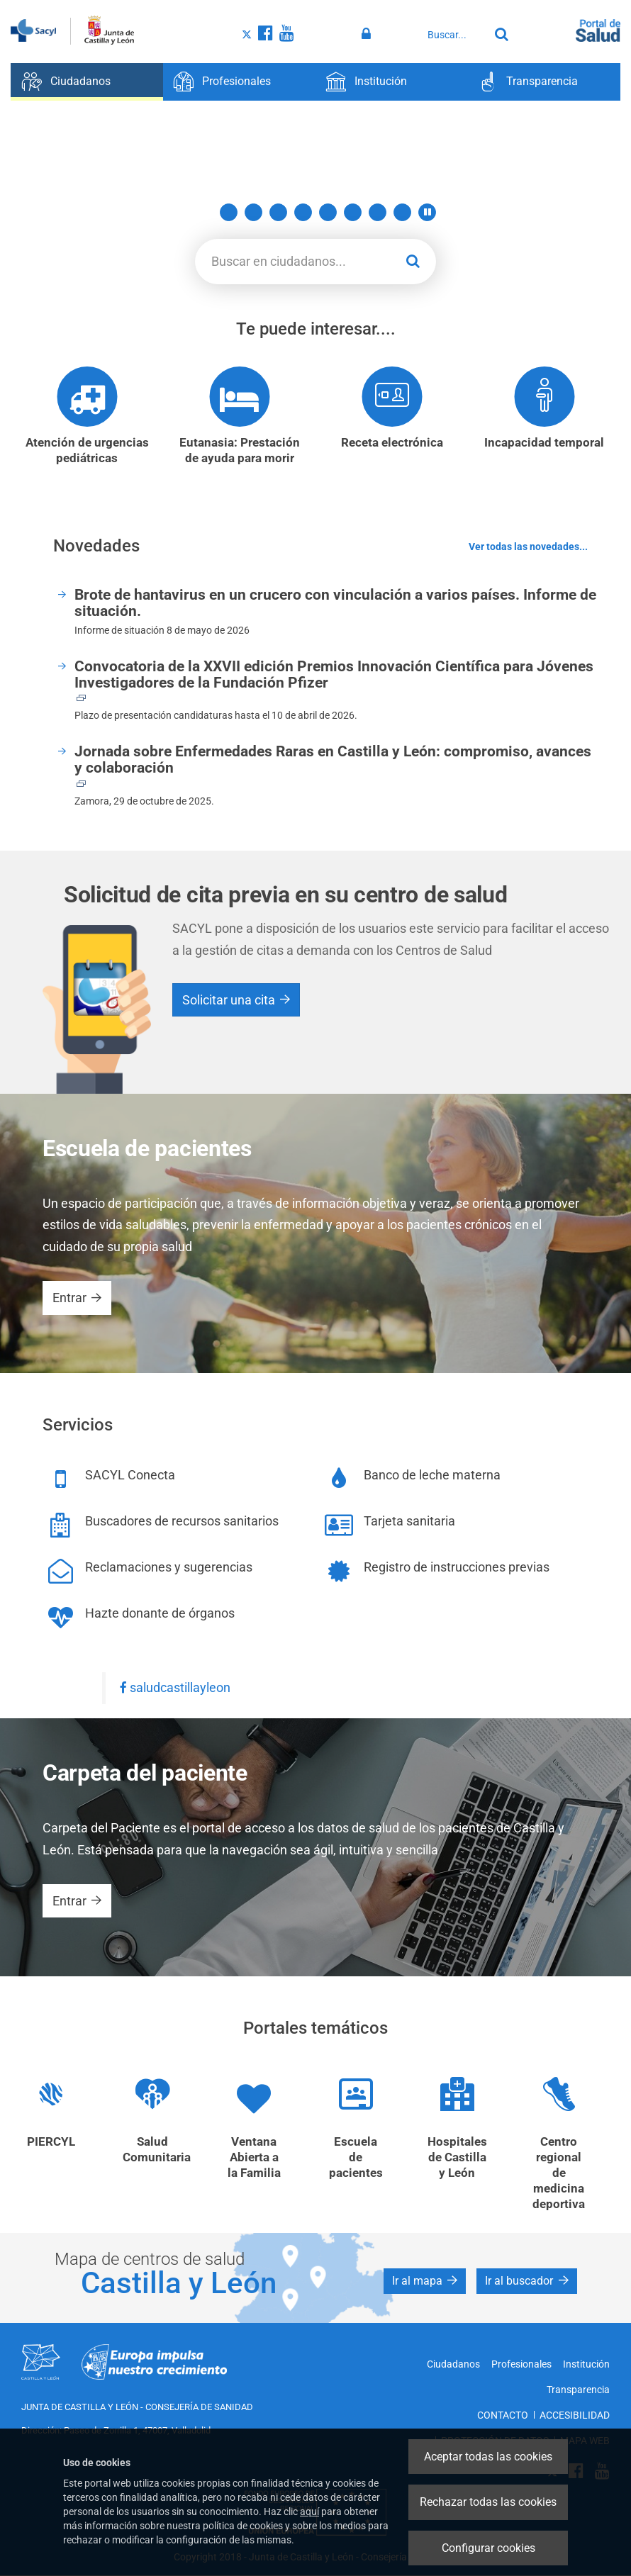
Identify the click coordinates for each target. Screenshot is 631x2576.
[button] (427, 212)
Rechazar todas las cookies (488, 2502)
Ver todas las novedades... (528, 546)
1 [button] (204, 212)
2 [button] (229, 212)
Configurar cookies (488, 2548)
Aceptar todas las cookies (488, 2456)
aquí (309, 2511)
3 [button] (253, 212)
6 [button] (328, 212)
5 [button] (303, 212)
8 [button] (377, 212)
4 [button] (278, 212)
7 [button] (353, 212)
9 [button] (402, 212)
